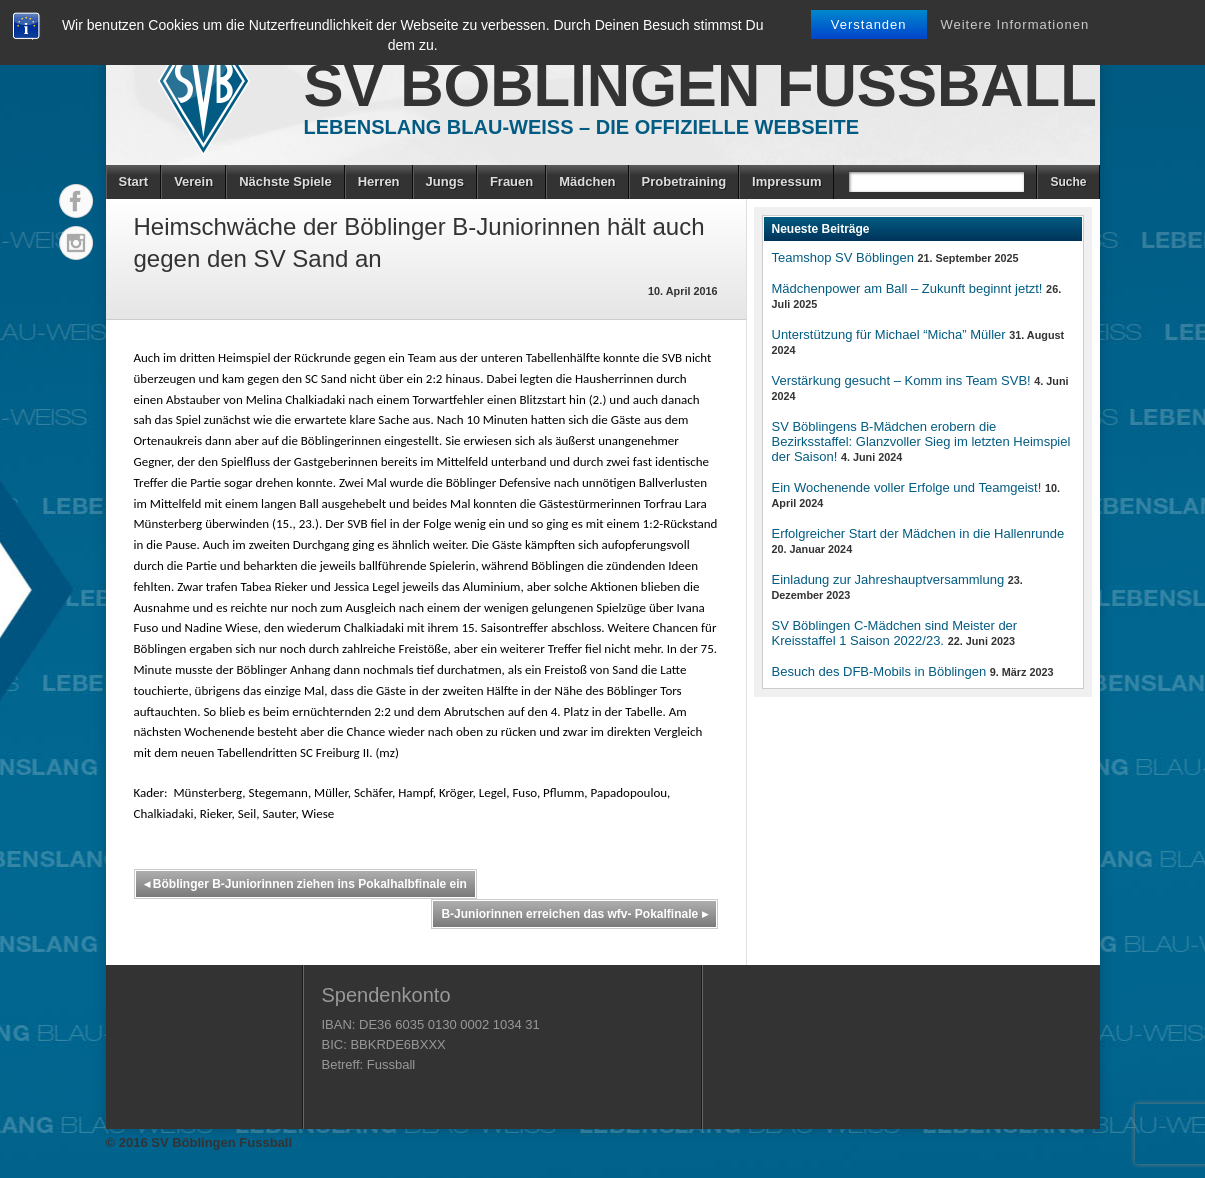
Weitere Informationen (1014, 24)
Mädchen (587, 181)
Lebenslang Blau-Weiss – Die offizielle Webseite (582, 127)
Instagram (76, 243)
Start (134, 181)
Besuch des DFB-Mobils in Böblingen (879, 671)
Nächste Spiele (285, 181)
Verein (193, 181)
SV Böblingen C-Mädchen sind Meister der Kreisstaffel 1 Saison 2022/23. (895, 633)
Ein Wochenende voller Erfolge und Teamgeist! (907, 487)
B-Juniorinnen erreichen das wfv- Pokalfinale (574, 914)
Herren (379, 181)
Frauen (511, 181)
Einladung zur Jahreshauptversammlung (888, 579)
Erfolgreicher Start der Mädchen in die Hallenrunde (918, 533)
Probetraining (684, 181)
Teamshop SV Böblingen (843, 257)
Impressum (786, 181)
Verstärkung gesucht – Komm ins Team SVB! (901, 380)
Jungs (445, 181)
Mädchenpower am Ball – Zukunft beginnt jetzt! (907, 288)
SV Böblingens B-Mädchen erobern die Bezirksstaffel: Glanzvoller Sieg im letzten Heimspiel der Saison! (921, 441)
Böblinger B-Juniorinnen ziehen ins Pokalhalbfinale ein (305, 884)
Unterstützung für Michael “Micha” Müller (889, 334)
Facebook (76, 201)
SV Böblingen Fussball (700, 85)
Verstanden (869, 24)
